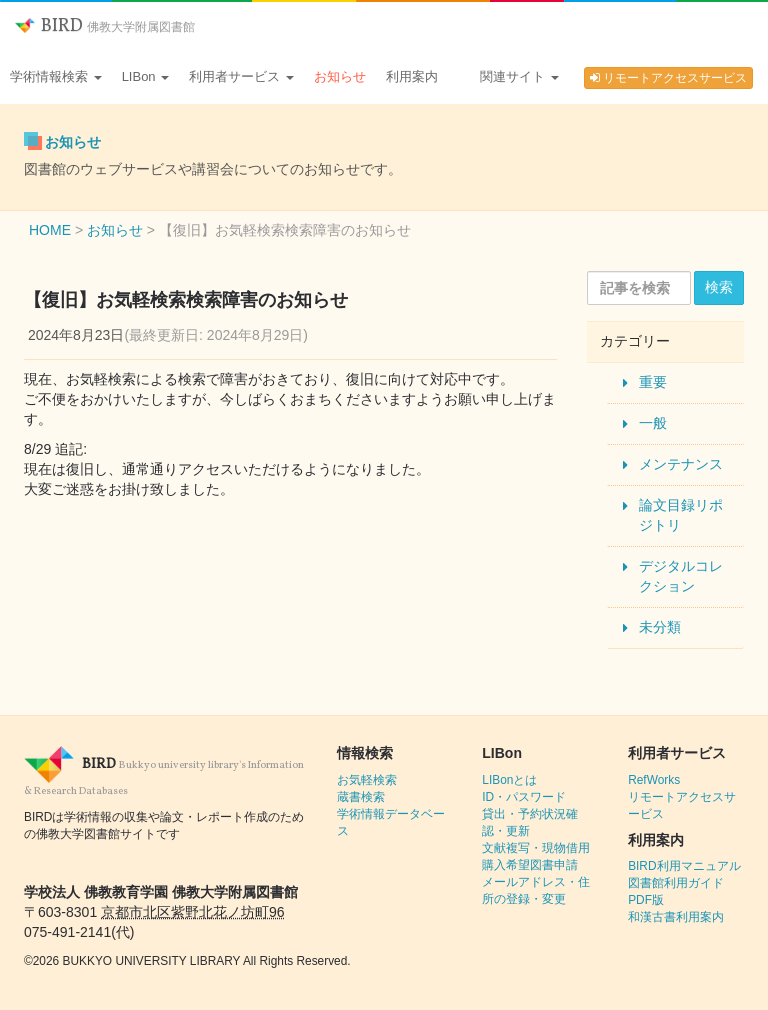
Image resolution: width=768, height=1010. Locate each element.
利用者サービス (241, 76)
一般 (653, 423)
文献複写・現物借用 (536, 848)
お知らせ (340, 76)
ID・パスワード (524, 797)
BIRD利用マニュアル (684, 866)
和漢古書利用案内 (676, 917)
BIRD (105, 26)
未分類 (660, 627)
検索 (719, 287)
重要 (653, 382)
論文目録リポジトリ (681, 515)
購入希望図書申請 (530, 865)
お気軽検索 (367, 780)
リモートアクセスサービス (668, 78)
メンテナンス (681, 464)
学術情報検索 (56, 76)
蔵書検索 (361, 797)
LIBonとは (509, 780)
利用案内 (412, 76)
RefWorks (654, 780)
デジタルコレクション (681, 576)
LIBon (146, 76)
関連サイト (519, 76)
